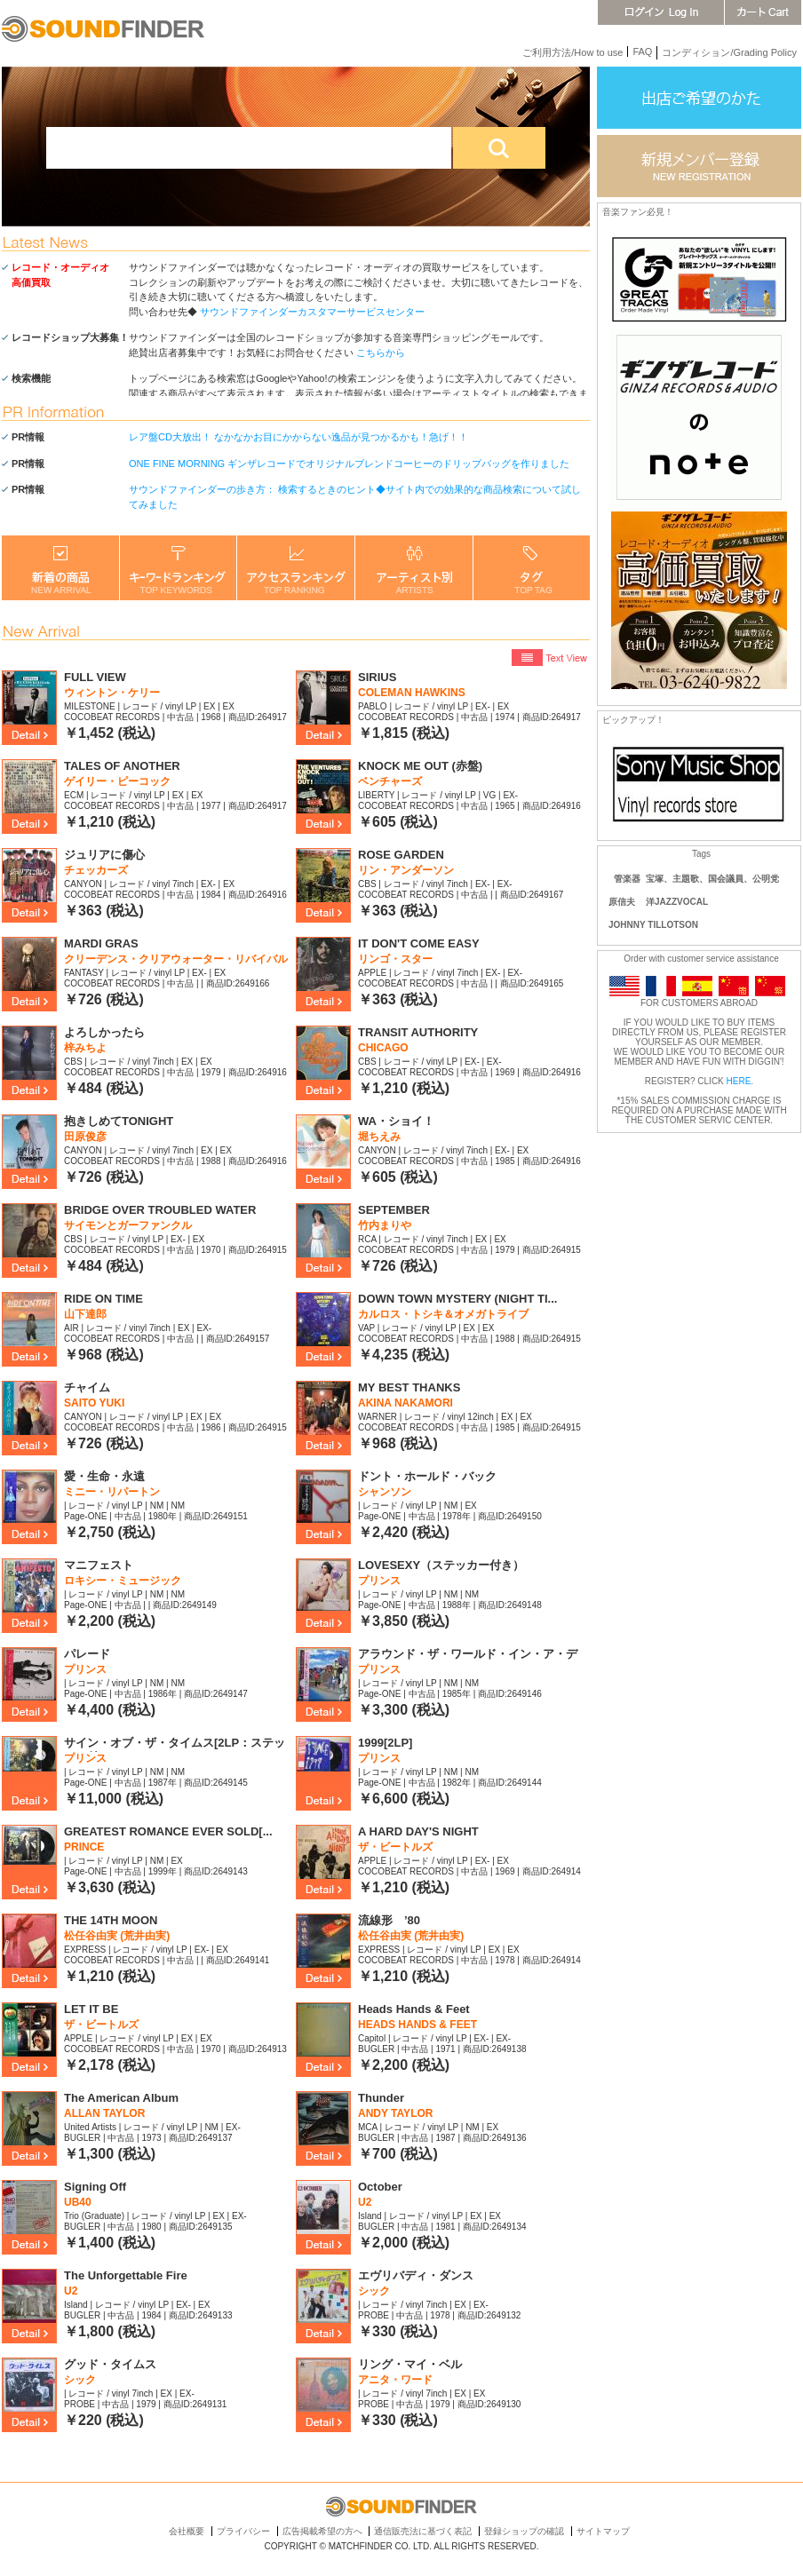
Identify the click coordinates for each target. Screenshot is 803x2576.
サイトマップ (603, 2531)
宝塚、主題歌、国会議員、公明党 (712, 879)
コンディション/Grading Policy (729, 52)
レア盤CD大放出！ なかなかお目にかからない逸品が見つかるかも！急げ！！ (298, 437)
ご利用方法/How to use (572, 52)
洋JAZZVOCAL (677, 902)
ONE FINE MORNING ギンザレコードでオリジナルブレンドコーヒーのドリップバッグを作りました (349, 463)
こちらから (380, 352)
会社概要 (186, 2531)
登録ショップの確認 (524, 2531)
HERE (739, 1081)
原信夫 (621, 902)
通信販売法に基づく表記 (423, 2531)
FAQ (642, 51)
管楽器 (627, 879)
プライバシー (243, 2531)
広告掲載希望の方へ (322, 2531)
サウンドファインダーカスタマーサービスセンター (312, 311)
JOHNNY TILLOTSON (653, 925)
